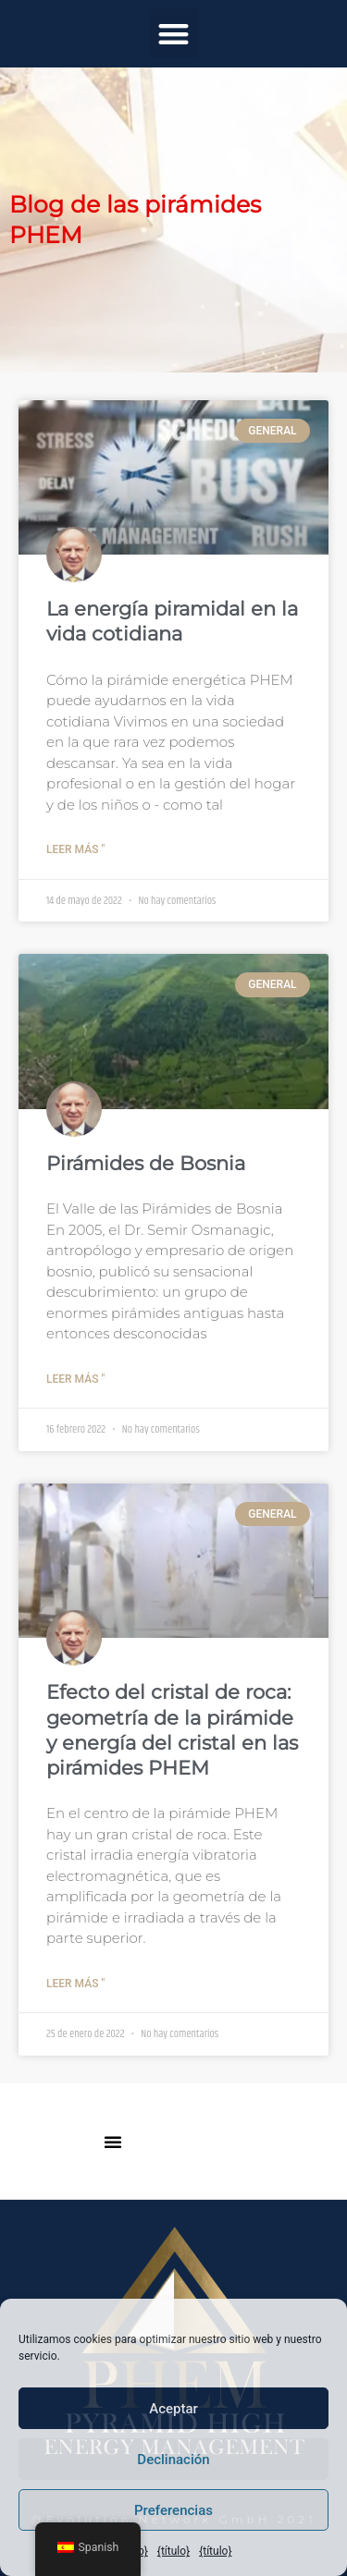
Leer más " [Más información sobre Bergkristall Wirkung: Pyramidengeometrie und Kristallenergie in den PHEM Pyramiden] (75, 1983)
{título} (173, 2551)
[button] (173, 33)
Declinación (173, 2459)
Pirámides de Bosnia (145, 1163)
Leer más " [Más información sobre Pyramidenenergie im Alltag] (75, 849)
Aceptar (173, 2408)
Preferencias (173, 2510)
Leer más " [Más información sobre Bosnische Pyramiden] (75, 1379)
